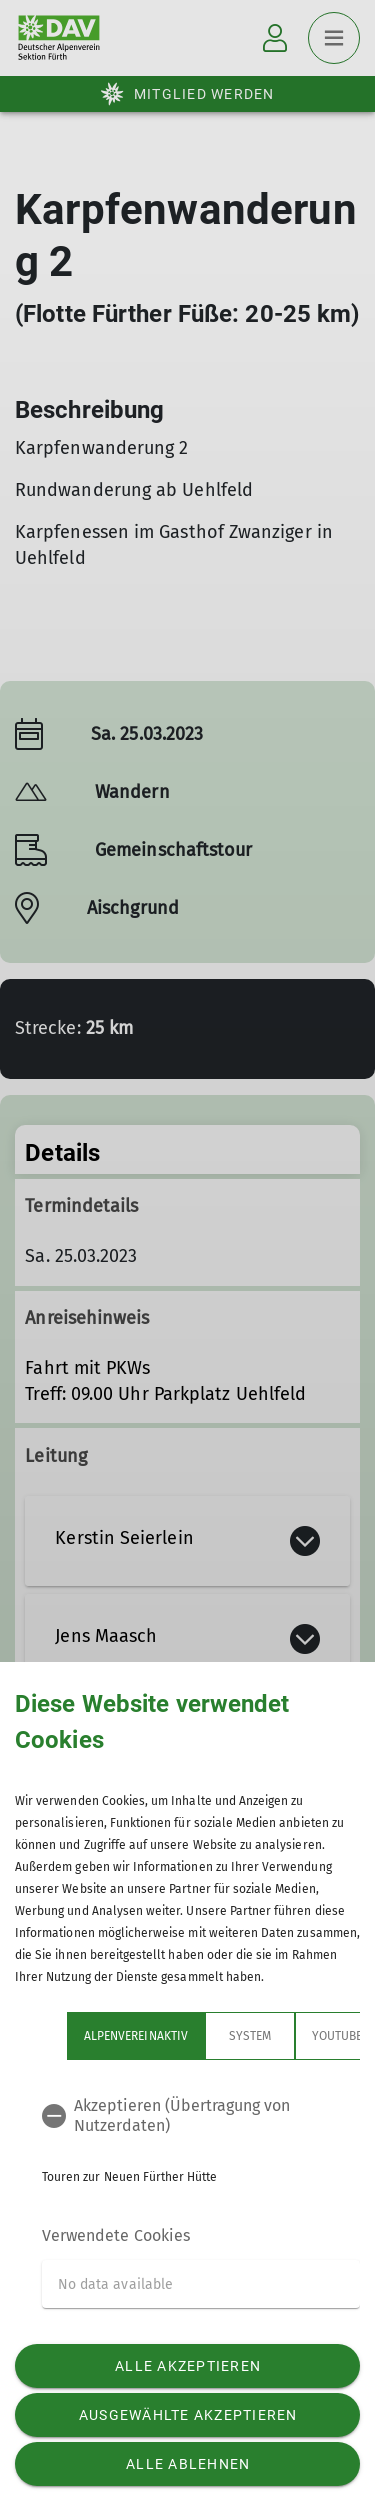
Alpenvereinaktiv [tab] (136, 2036)
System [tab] (250, 2036)
